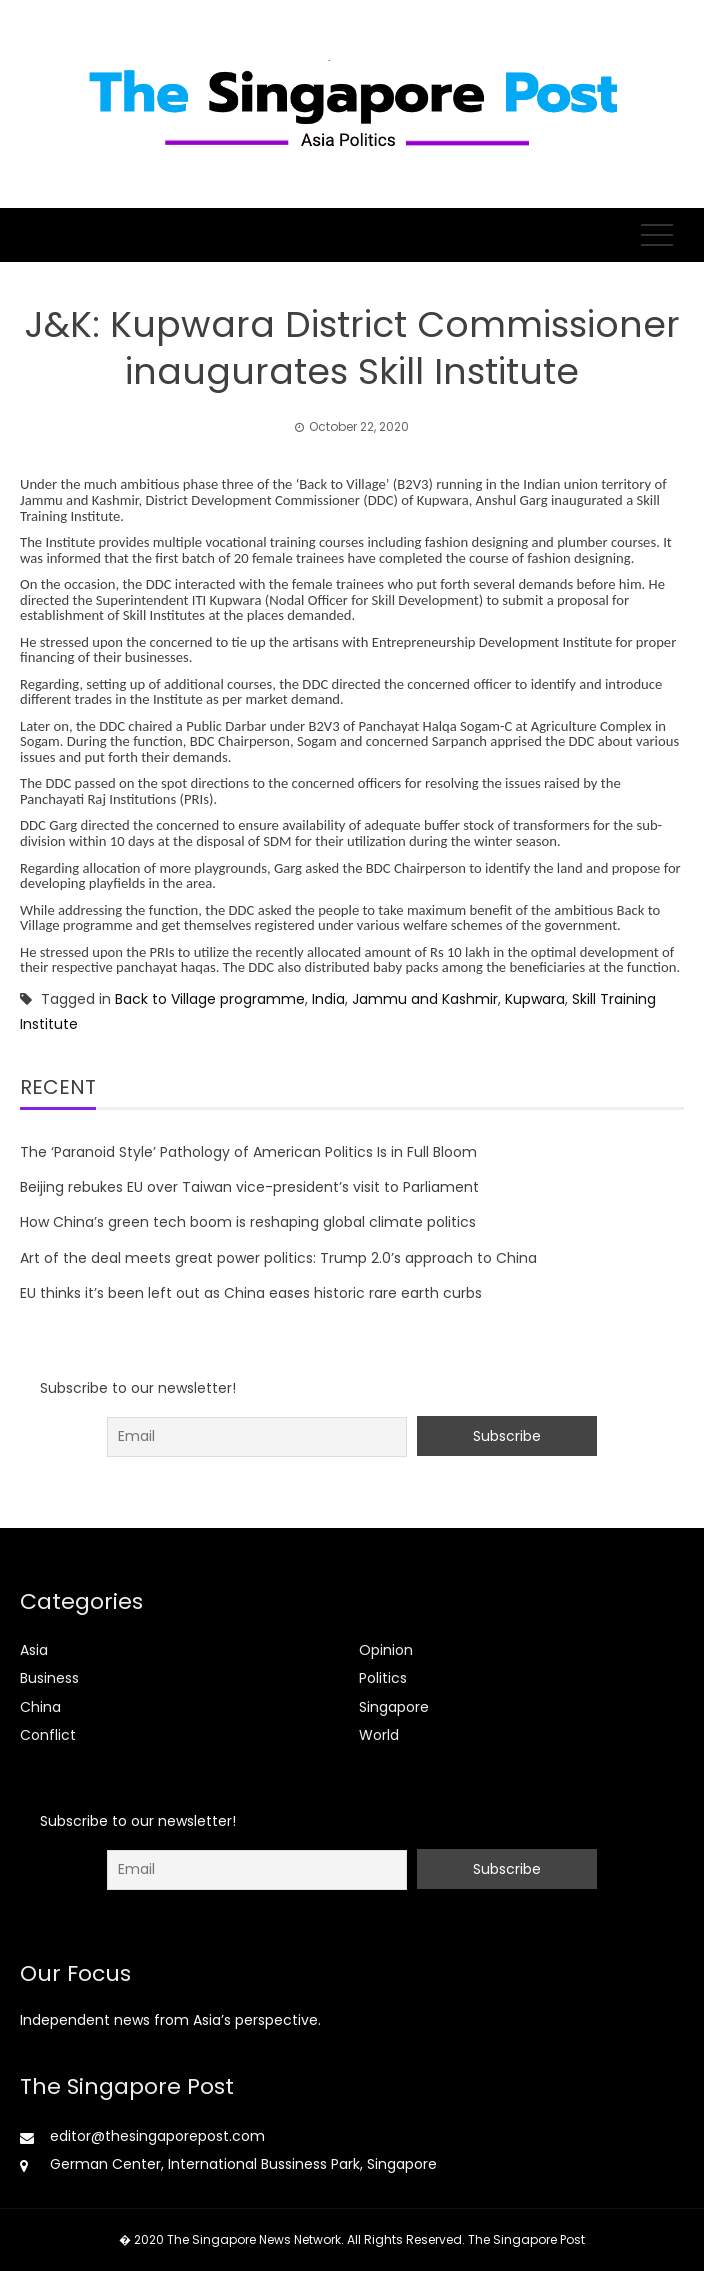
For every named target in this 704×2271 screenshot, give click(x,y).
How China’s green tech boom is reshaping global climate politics (248, 1222)
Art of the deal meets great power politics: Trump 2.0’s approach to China (278, 1258)
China (40, 1707)
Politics (383, 1678)
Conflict (48, 1735)
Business (49, 1678)
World (379, 1735)
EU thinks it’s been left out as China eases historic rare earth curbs (251, 1293)
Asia (34, 1650)
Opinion (386, 1650)
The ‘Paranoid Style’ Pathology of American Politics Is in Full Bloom (248, 1152)
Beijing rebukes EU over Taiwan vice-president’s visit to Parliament (249, 1187)
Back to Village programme (210, 999)
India (328, 999)
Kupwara (535, 999)
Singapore (394, 1707)
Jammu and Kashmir (425, 999)
